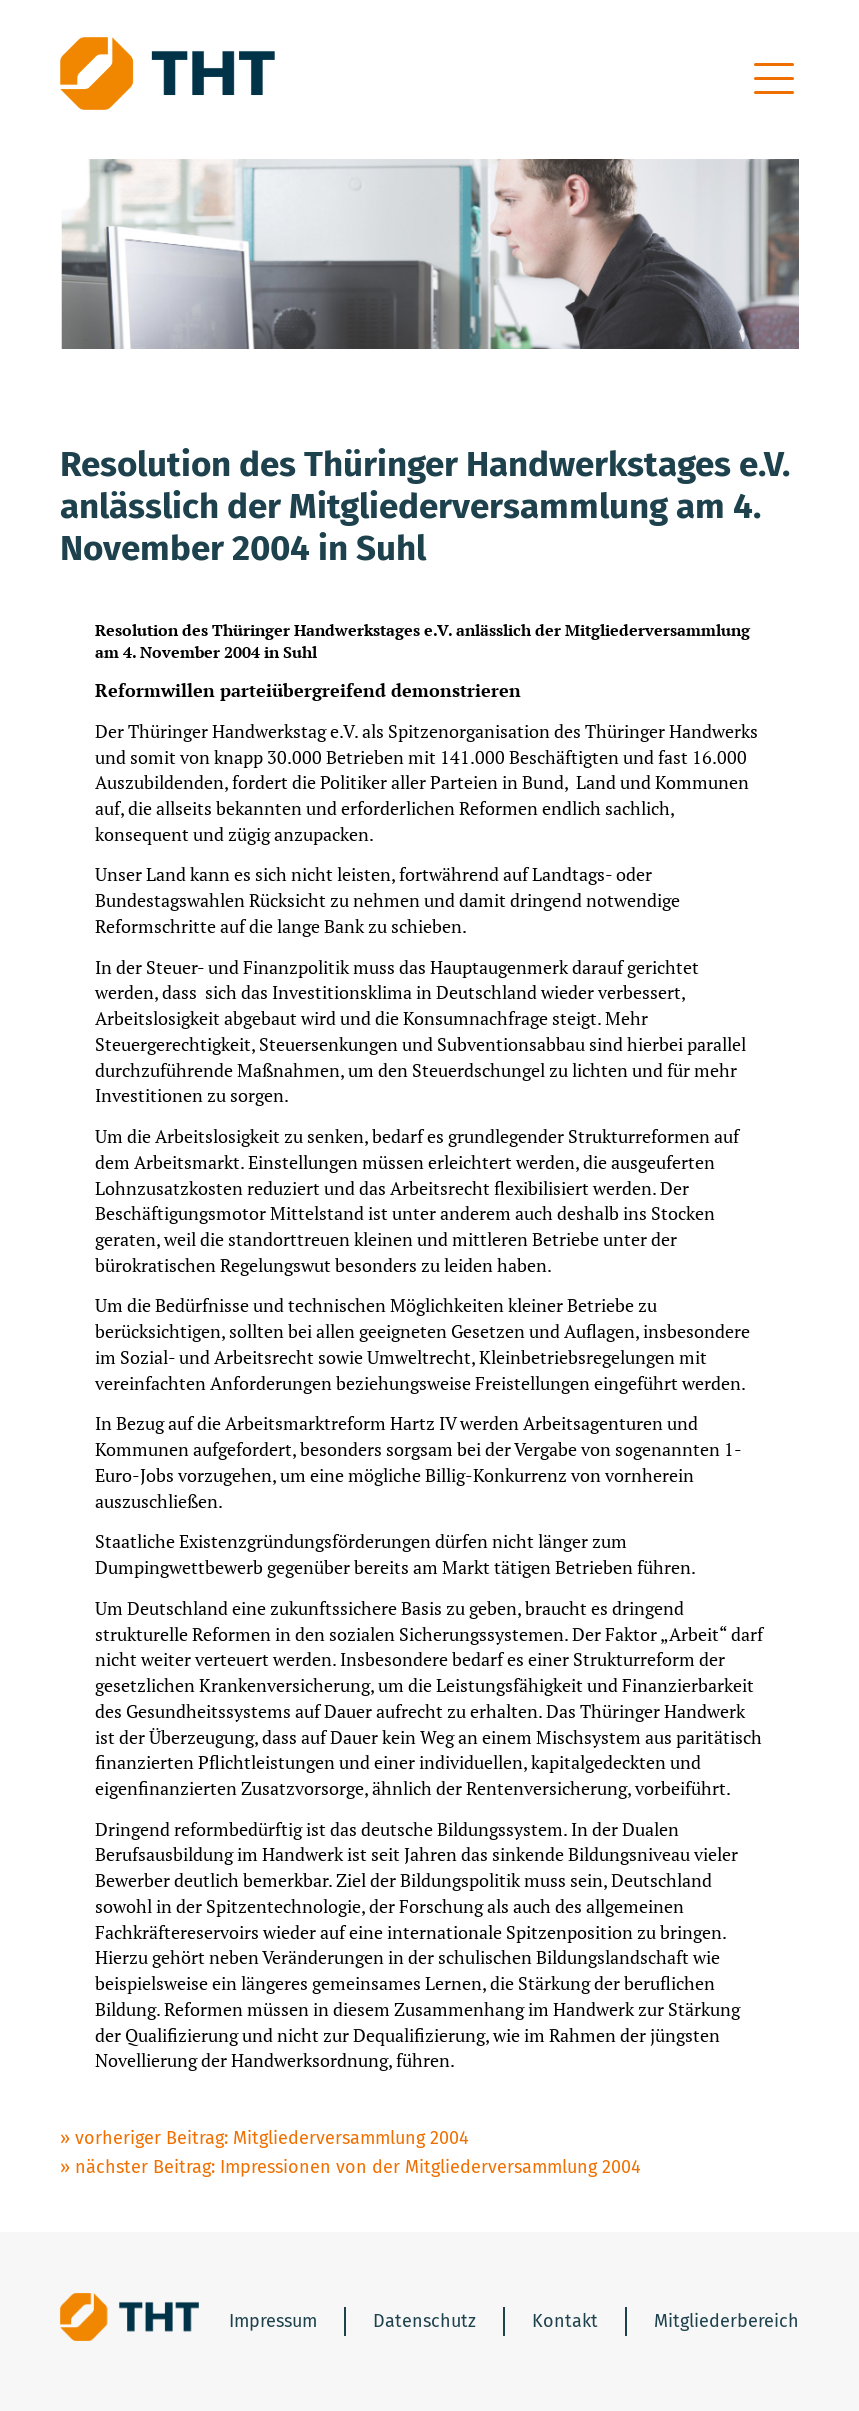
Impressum (273, 2321)
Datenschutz (424, 2321)
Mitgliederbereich (726, 2321)
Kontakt (565, 2321)
